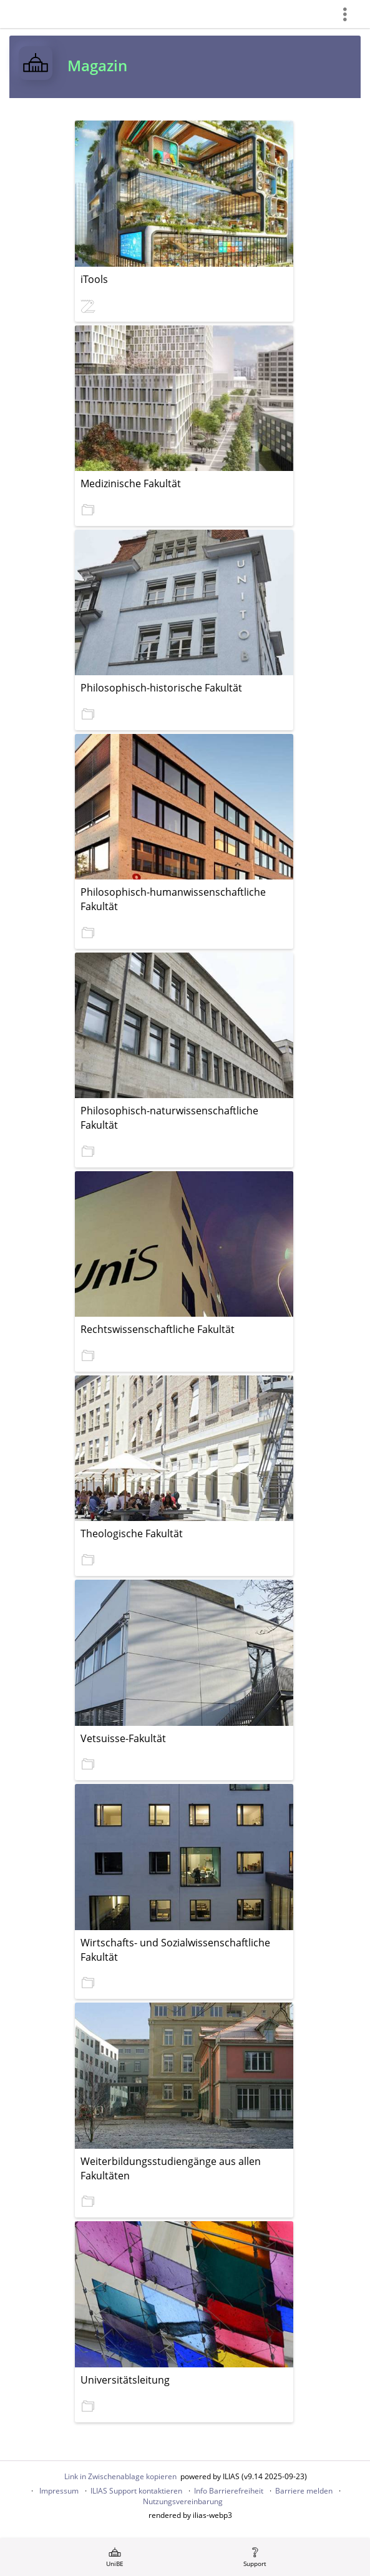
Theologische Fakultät (131, 1533)
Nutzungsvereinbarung (183, 2501)
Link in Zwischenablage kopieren (120, 2476)
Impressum (59, 2490)
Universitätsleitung (125, 2380)
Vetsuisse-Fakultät (123, 1738)
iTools (94, 279)
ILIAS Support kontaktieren (136, 2490)
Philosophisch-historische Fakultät (161, 688)
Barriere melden (304, 2490)
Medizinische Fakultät (130, 483)
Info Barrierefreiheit (228, 2490)
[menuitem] (115, 2557)
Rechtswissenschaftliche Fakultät (157, 1329)
